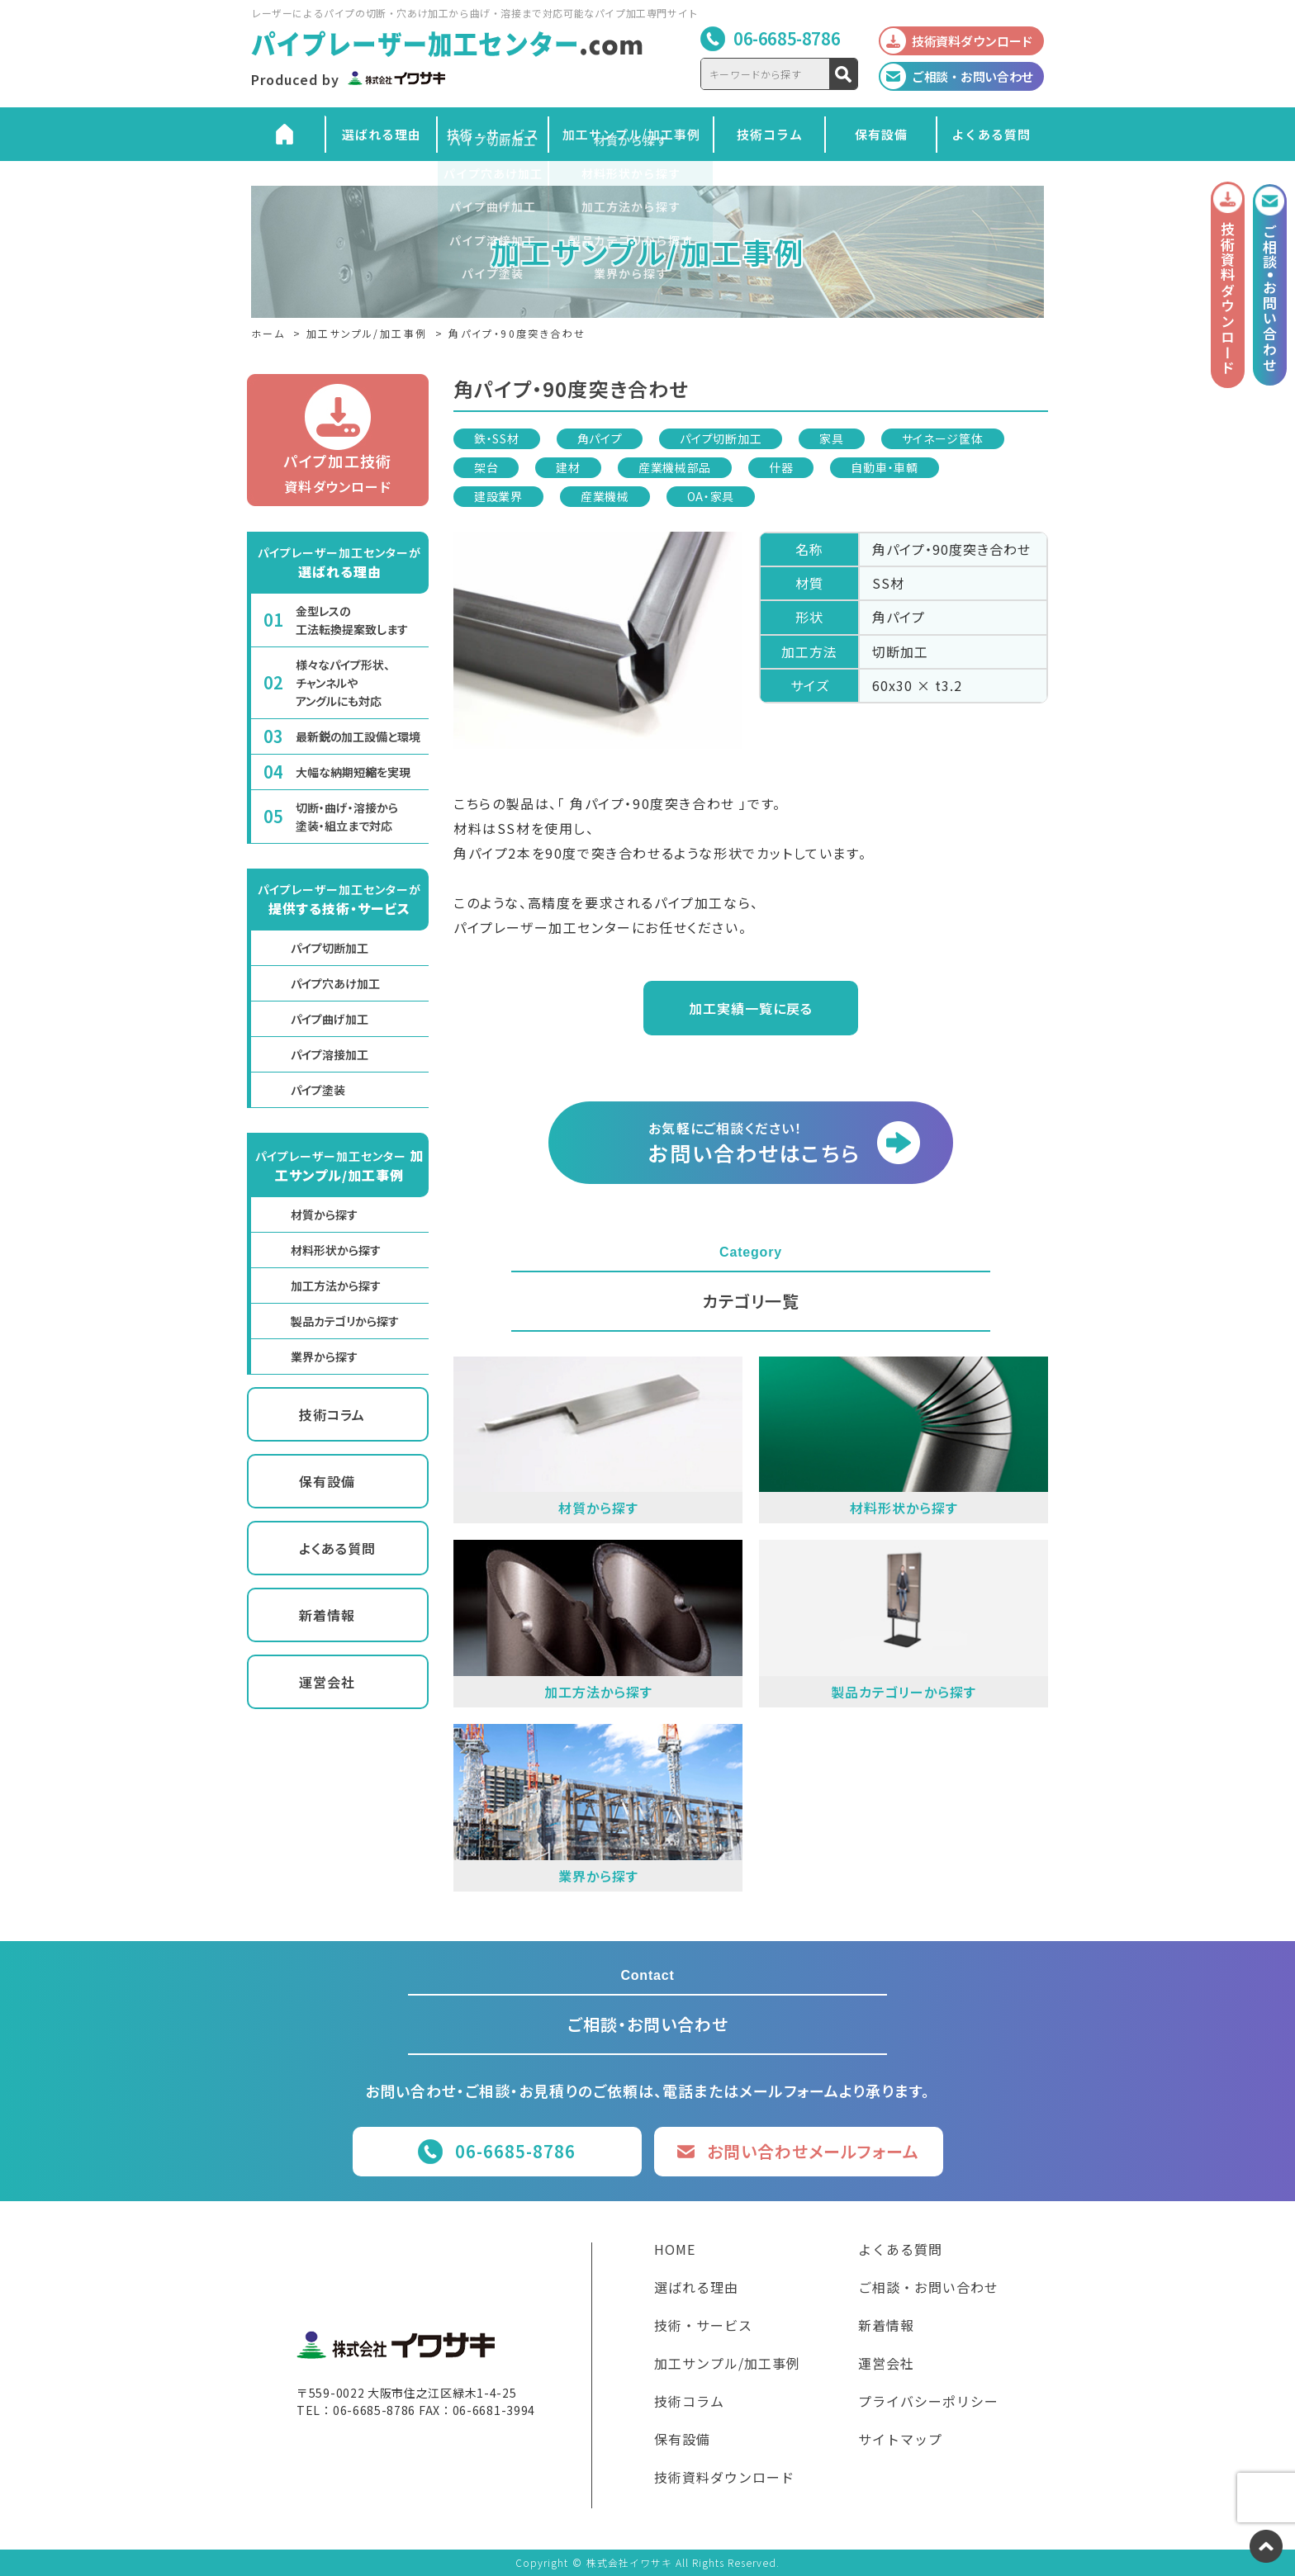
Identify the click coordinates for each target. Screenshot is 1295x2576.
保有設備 (881, 134)
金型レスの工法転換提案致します (352, 620)
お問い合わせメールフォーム (813, 2151)
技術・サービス (493, 134)
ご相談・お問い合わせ (928, 2288)
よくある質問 (991, 134)
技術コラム (770, 134)
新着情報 (327, 1615)
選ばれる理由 (381, 134)
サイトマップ (900, 2440)
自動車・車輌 (884, 467)
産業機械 (605, 496)
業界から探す (324, 1356)
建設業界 (498, 496)
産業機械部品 (674, 467)
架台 (486, 467)
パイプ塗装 (318, 1090)
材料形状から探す (336, 1250)
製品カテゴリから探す (345, 1321)
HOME (674, 2250)
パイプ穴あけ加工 (335, 983)
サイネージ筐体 (943, 438)
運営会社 (327, 1682)
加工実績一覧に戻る (751, 1008)
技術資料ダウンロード (724, 2478)
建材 (568, 467)
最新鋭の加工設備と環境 (358, 736)
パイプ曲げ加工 (329, 1019)
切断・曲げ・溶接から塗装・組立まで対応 (347, 816)
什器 (781, 467)
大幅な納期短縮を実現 (353, 772)
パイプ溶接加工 (329, 1054)
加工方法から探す (336, 1285)
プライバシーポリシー (928, 2402)
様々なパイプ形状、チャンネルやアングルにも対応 (343, 682)
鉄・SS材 (496, 438)
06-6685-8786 (786, 38)
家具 (831, 438)
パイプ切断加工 (720, 438)
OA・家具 (711, 496)
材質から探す (324, 1214)
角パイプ (600, 438)
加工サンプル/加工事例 (631, 134)
